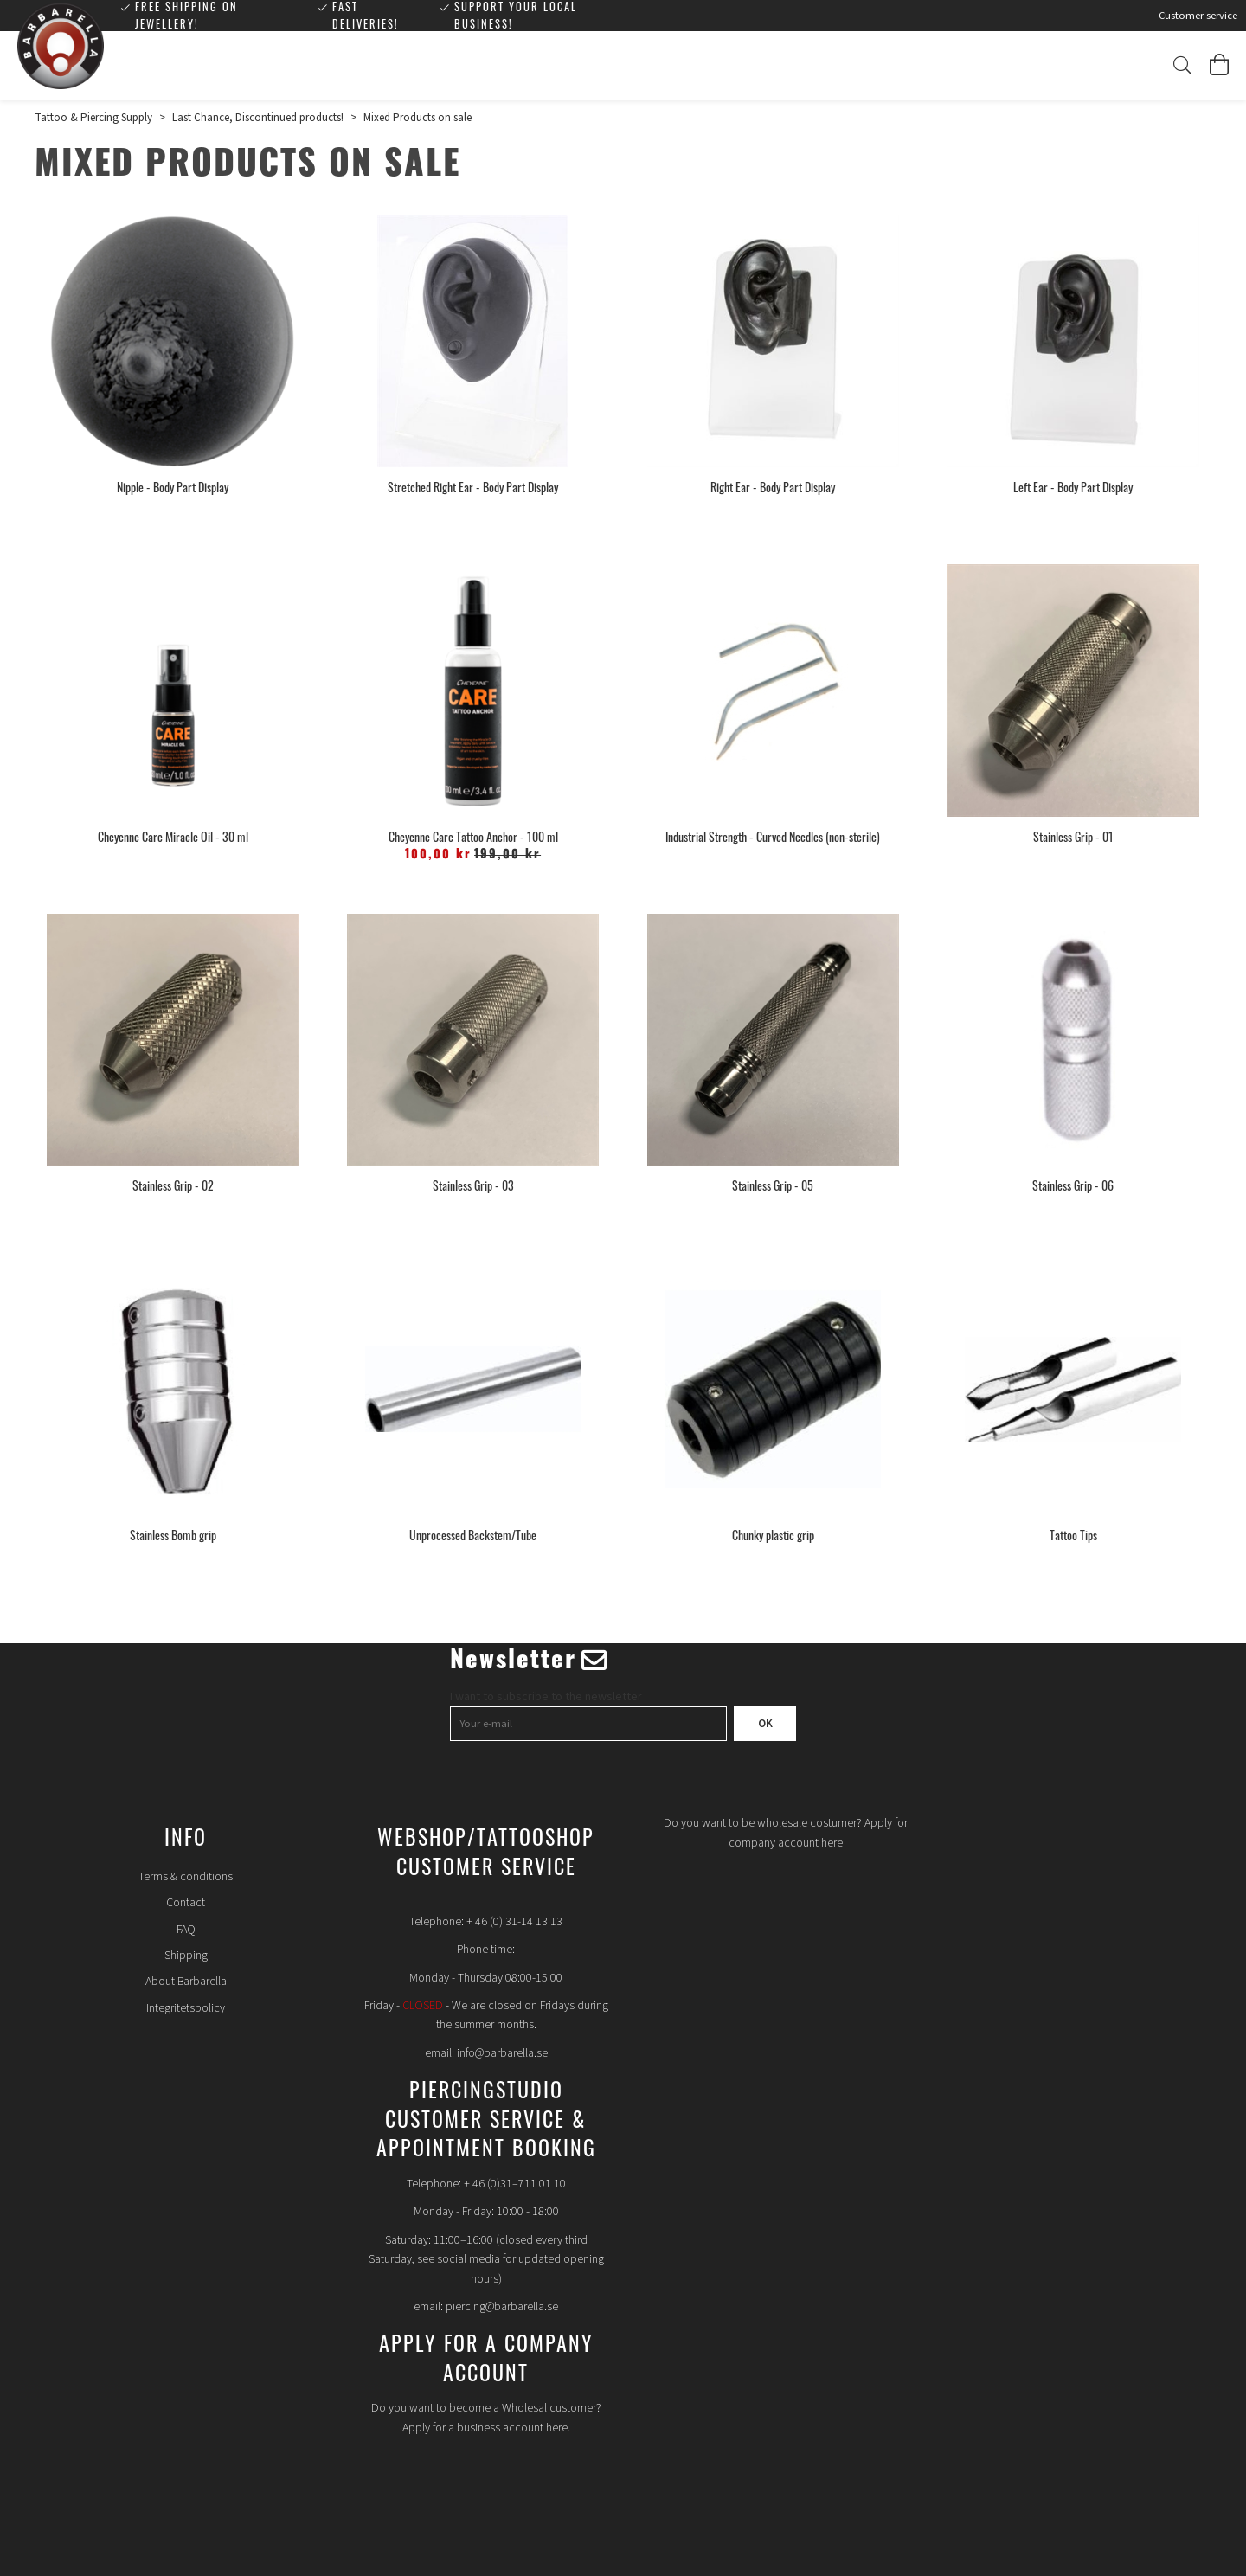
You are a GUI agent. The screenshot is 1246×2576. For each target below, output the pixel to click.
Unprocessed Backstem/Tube (472, 1535)
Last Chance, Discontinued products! (258, 117)
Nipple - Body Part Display (172, 487)
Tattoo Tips (1073, 1535)
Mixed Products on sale (417, 117)
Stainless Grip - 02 (173, 1185)
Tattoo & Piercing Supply (93, 117)
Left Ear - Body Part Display (1073, 487)
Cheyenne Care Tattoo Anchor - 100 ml (473, 836)
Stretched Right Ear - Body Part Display (473, 487)
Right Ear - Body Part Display (772, 487)
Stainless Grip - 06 (1073, 1185)
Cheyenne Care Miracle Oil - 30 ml (173, 836)
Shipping (186, 1955)
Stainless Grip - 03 (473, 1185)
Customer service (1198, 15)
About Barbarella (186, 1981)
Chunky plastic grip (773, 1535)
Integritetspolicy (185, 2008)
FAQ (186, 1929)
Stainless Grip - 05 (772, 1185)
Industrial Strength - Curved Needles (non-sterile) (772, 836)
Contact (185, 1902)
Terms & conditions (185, 1876)
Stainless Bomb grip (173, 1535)
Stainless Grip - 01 (1073, 836)
